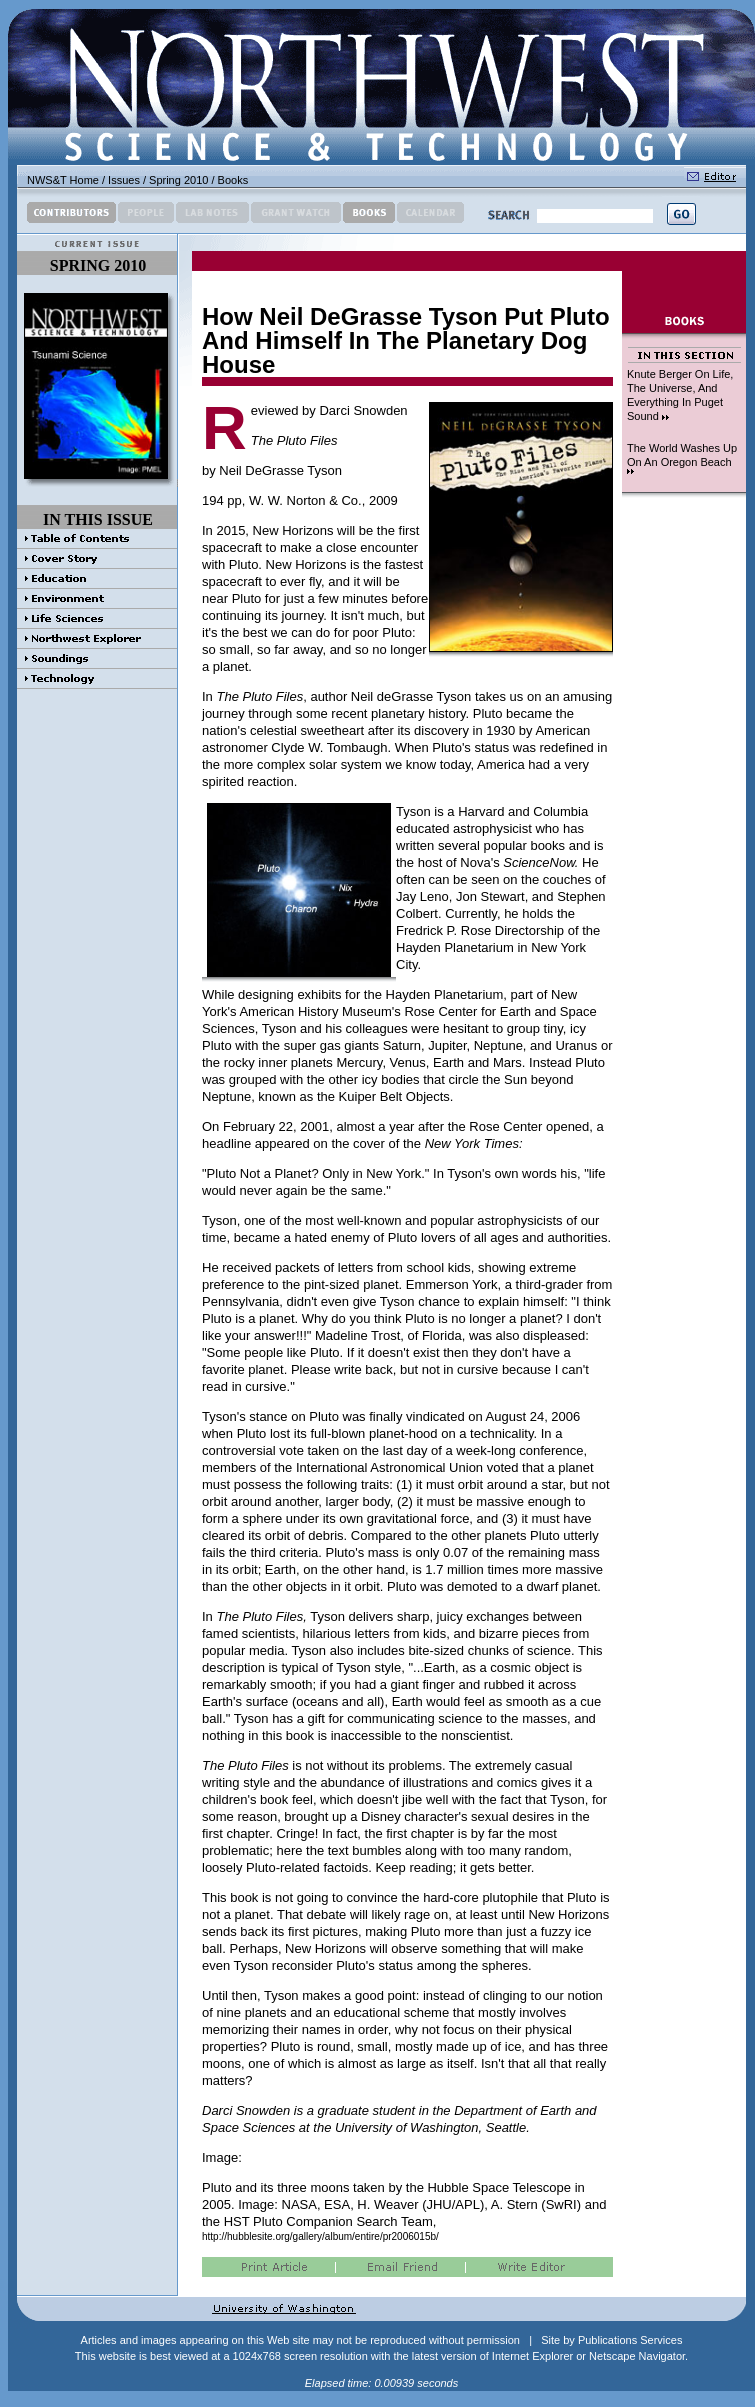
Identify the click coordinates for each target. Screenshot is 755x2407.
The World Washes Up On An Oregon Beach (682, 458)
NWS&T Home (63, 180)
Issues (124, 180)
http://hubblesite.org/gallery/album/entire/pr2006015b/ (320, 2236)
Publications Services (630, 2340)
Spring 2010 (178, 180)
